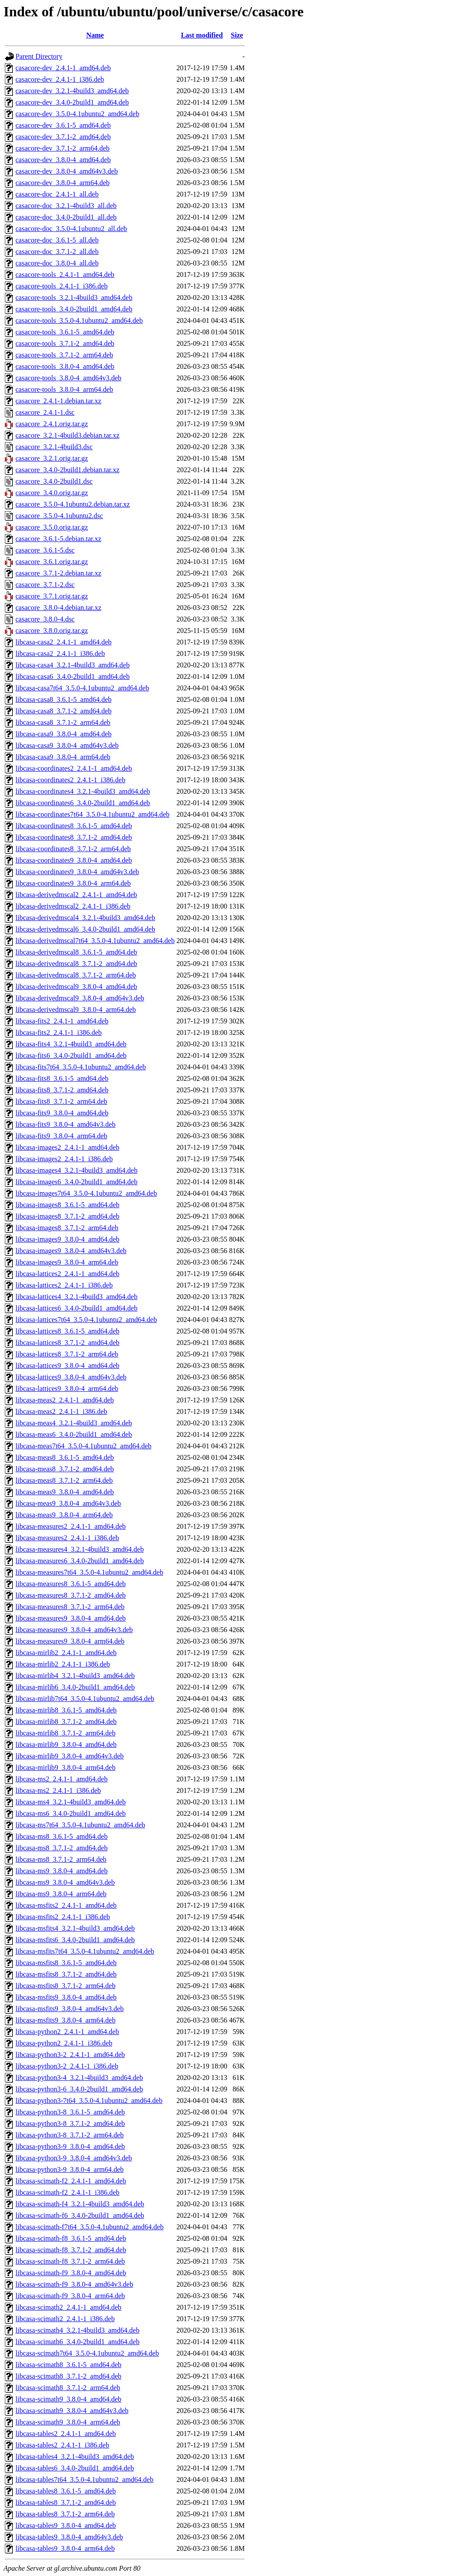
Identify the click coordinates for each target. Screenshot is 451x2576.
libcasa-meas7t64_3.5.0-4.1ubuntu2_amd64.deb (83, 1446)
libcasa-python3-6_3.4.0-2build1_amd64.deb (79, 2089)
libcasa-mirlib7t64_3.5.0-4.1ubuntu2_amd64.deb (84, 1698)
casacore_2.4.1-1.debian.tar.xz (58, 401)
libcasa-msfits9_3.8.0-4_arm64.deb (65, 2020)
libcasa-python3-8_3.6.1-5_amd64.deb (70, 2112)
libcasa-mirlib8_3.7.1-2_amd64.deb (66, 1721)
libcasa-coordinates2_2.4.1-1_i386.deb (70, 780)
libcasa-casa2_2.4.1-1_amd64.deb (63, 642)
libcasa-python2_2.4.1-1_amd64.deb (67, 2031)
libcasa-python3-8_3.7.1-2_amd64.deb (70, 2123)
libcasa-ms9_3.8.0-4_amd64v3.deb (65, 1882)
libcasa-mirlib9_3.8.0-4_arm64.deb (65, 1767)
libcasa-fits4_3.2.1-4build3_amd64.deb (70, 1044)
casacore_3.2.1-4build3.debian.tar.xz (67, 435)
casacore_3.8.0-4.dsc (45, 619)
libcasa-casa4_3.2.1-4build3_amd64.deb (72, 665)
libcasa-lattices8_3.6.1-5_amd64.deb (67, 1331)
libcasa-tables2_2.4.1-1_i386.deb (62, 2445)
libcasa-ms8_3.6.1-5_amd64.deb (61, 1836)
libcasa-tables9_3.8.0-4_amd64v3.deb (69, 2537)
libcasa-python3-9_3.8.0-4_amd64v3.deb (73, 2158)
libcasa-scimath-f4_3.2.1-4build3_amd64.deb (79, 2204)
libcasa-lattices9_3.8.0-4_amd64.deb (67, 1365)
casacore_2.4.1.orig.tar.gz (51, 424)
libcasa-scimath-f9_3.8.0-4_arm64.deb (70, 2295)
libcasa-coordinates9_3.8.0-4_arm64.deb (73, 883)
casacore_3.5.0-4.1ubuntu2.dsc (59, 515)
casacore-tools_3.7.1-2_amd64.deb (64, 343)
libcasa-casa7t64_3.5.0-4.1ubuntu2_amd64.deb (82, 688)
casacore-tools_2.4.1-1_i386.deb (61, 286)
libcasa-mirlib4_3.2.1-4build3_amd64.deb (75, 1675)
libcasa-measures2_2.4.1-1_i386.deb (67, 1538)
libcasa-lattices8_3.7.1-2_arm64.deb (66, 1354)
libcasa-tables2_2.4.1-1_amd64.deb (65, 2433)
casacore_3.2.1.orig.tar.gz (51, 458)
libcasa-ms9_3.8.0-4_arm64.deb (61, 1894)
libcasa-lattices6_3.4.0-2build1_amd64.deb (76, 1308)
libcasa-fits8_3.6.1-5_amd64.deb (61, 1078)
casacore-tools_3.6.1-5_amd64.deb (64, 332)
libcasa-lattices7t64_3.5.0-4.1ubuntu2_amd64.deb (86, 1319)
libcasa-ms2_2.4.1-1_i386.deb (58, 1790)
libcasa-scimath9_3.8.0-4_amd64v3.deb (72, 2410)
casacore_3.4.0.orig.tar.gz (51, 492)
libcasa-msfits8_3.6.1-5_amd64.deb (66, 1962)
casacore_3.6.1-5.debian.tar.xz (58, 538)
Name (95, 35)
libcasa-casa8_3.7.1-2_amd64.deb (63, 711)
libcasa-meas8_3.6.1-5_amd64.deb (64, 1457)
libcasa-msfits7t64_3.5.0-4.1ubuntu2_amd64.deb (84, 1951)
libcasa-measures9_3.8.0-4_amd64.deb (70, 1618)
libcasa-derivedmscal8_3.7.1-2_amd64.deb (76, 963)
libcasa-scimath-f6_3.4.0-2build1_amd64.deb (79, 2215)
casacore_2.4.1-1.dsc (45, 412)
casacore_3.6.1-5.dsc (45, 550)
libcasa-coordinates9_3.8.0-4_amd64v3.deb (77, 871)
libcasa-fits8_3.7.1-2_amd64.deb (61, 1090)
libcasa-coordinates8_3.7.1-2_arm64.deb (73, 848)
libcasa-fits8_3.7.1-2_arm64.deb (61, 1101)
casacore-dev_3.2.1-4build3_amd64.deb (72, 91)
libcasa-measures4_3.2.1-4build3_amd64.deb (79, 1549)
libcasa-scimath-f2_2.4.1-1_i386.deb (67, 2192)
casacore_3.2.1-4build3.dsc (54, 447)
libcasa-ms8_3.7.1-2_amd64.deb (61, 1848)
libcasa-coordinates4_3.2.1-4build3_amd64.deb (82, 791)
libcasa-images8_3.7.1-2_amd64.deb (67, 1216)
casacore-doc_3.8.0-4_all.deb (57, 263)
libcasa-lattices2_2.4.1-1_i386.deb (64, 1285)
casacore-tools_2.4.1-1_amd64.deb (64, 274)
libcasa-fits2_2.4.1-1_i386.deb (58, 1032)
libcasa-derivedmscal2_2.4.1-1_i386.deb (72, 906)
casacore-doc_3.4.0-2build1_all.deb (66, 217)
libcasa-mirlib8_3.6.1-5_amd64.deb (66, 1710)
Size (237, 35)
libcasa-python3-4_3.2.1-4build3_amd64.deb (79, 2077)
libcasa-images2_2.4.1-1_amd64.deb (67, 1147)
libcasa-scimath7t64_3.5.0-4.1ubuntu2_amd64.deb (87, 2353)
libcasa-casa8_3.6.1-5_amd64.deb (63, 699)
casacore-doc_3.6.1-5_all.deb (57, 240)
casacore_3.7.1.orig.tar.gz (51, 596)
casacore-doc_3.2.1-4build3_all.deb (66, 205)
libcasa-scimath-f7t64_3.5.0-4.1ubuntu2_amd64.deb (89, 2227)
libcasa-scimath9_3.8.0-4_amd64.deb (68, 2399)
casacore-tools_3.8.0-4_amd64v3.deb (68, 378)
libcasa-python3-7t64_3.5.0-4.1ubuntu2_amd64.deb (88, 2100)
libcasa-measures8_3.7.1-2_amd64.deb (70, 1595)
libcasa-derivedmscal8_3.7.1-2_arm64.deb (75, 975)
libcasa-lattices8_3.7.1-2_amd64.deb (67, 1342)
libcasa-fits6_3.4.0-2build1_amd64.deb (70, 1055)
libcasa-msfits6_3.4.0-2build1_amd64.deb (75, 1939)
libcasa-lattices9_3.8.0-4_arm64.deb (66, 1388)
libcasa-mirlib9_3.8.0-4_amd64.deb (66, 1744)
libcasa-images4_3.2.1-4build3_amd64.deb (76, 1170)
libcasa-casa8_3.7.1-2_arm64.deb (63, 722)
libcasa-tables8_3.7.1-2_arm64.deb (65, 2514)
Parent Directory (38, 56)
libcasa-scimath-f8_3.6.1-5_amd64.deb (70, 2238)
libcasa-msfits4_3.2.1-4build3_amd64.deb (75, 1928)
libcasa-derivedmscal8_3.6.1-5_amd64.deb (76, 952)
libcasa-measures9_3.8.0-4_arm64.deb (70, 1641)
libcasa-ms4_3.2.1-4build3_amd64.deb (70, 1802)
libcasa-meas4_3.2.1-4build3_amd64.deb (73, 1423)
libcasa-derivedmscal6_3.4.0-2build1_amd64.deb (85, 929)
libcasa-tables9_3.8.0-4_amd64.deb (65, 2525)
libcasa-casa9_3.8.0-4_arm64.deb (63, 757)
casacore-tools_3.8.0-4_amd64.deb (64, 366)
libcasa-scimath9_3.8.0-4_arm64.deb (67, 2422)
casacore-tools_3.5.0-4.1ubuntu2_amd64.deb (79, 320)
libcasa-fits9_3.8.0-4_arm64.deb (61, 1136)
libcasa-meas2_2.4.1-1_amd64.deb (64, 1400)
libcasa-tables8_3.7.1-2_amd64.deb (65, 2502)
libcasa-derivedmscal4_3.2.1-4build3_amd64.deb (85, 917)
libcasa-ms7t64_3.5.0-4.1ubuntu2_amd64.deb (80, 1825)
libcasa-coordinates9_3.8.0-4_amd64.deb (73, 860)
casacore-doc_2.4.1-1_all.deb (57, 194)
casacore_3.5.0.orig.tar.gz (51, 527)
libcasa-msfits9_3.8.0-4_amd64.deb (66, 1997)
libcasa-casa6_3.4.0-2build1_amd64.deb (72, 676)
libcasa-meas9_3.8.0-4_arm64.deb (64, 1515)
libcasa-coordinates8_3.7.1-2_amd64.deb (73, 837)
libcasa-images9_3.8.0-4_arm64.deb (66, 1262)
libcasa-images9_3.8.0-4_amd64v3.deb (70, 1250)
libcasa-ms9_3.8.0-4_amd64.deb (61, 1871)
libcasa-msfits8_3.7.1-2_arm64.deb (65, 1985)
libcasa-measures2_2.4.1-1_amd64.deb (70, 1526)
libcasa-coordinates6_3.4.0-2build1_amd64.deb (82, 803)
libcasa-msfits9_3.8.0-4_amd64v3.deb (69, 2008)
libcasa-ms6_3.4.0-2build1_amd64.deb (70, 1813)
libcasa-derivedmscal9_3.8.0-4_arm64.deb (75, 1009)
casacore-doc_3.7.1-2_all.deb (57, 251)
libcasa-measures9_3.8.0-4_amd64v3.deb (74, 1629)
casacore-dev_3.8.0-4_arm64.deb (62, 182)
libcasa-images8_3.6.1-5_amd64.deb (67, 1204)
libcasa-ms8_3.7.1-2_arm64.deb (61, 1859)
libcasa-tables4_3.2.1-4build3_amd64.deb (74, 2456)
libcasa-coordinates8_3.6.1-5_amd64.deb (73, 826)
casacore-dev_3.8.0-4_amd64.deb (63, 159)
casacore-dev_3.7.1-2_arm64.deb (62, 148)
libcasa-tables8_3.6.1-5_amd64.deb (65, 2491)
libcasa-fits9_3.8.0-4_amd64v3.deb (65, 1124)
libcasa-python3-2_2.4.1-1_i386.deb (66, 2066)
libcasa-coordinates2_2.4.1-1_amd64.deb (73, 768)
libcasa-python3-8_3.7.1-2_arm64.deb (69, 2135)
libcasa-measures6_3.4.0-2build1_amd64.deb (79, 1561)
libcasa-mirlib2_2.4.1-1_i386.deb (62, 1664)
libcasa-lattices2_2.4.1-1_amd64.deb (67, 1273)
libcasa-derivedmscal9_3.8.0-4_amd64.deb (76, 986)
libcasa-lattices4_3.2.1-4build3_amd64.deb (76, 1296)
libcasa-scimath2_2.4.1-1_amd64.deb (68, 2307)
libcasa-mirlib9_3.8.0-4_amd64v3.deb (69, 1756)
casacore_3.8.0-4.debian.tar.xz (58, 607)
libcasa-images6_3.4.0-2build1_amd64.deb (76, 1182)
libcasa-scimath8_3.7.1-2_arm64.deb (67, 2387)
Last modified (202, 35)
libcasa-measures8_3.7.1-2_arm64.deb (70, 1606)
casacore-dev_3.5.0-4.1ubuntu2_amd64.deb (77, 113)
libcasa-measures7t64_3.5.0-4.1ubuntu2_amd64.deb (89, 1572)
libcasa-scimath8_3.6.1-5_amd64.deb (68, 2364)
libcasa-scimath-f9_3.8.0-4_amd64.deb (70, 2273)
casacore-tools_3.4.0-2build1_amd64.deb (73, 309)
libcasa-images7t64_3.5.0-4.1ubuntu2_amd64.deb (86, 1193)
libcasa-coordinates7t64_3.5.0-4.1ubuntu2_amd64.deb (92, 814)
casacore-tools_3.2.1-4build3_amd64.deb (73, 297)
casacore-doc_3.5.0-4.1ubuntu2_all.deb (71, 228)
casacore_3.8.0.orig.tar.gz (51, 630)
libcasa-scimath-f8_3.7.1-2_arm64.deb (70, 2261)
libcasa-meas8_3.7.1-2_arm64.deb (64, 1480)
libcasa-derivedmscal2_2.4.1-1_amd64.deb (76, 894)
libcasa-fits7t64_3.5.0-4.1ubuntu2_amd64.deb (80, 1067)
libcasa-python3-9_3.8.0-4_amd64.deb (70, 2146)
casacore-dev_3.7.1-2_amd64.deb (63, 136)
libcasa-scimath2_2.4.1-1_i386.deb (65, 2318)
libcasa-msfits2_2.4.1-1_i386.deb (62, 1917)
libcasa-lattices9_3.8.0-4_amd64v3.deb (70, 1377)
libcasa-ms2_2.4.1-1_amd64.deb (61, 1779)
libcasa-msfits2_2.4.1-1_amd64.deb (66, 1905)
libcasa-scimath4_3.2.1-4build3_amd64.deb (77, 2330)
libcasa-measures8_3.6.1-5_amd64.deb (70, 1583)
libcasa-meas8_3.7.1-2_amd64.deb (64, 1469)
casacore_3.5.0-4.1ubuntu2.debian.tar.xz (72, 504)
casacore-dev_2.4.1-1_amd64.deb (63, 68)
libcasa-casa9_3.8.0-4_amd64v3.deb (66, 745)
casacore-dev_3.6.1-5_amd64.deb (63, 125)
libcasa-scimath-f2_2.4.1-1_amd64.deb (70, 2181)
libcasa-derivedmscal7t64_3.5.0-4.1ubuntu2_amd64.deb (95, 940)
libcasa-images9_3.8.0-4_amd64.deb (67, 1239)
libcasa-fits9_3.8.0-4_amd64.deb (61, 1113)
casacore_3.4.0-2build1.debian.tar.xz (67, 470)
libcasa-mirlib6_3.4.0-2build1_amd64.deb (75, 1687)
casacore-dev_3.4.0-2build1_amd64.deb (72, 102)
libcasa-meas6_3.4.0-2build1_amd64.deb (73, 1434)
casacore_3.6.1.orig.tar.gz (51, 561)
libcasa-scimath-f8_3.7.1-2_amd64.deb (70, 2250)
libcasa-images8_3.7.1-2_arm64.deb (66, 1227)
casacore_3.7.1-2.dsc (45, 584)
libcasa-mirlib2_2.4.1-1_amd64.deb (66, 1652)
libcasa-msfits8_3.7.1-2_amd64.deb (66, 1974)
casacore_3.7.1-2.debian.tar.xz (58, 573)
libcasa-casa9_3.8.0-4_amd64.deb (63, 734)
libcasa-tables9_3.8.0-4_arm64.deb (65, 2548)
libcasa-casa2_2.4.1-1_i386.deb (60, 653)
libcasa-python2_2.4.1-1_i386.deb (63, 2043)
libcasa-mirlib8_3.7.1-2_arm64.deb (65, 1733)
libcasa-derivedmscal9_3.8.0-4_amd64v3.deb (79, 998)
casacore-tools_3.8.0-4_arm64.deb (64, 389)
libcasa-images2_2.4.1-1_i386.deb (64, 1159)
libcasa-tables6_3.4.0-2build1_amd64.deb (74, 2468)
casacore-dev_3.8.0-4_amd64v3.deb (66, 171)
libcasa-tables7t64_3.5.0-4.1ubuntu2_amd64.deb (84, 2479)
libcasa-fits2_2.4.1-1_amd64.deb (61, 1021)
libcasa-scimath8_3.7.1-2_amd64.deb (68, 2376)
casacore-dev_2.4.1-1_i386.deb (59, 79)
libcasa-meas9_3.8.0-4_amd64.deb (64, 1492)
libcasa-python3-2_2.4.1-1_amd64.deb (70, 2054)
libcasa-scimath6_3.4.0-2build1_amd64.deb (77, 2341)
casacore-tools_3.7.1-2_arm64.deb (64, 355)
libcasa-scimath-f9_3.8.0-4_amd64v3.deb (74, 2284)
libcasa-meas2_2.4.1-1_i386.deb (61, 1411)
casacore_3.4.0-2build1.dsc (54, 481)
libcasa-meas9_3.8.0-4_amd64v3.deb (68, 1503)
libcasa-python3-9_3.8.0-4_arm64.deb (69, 2169)
